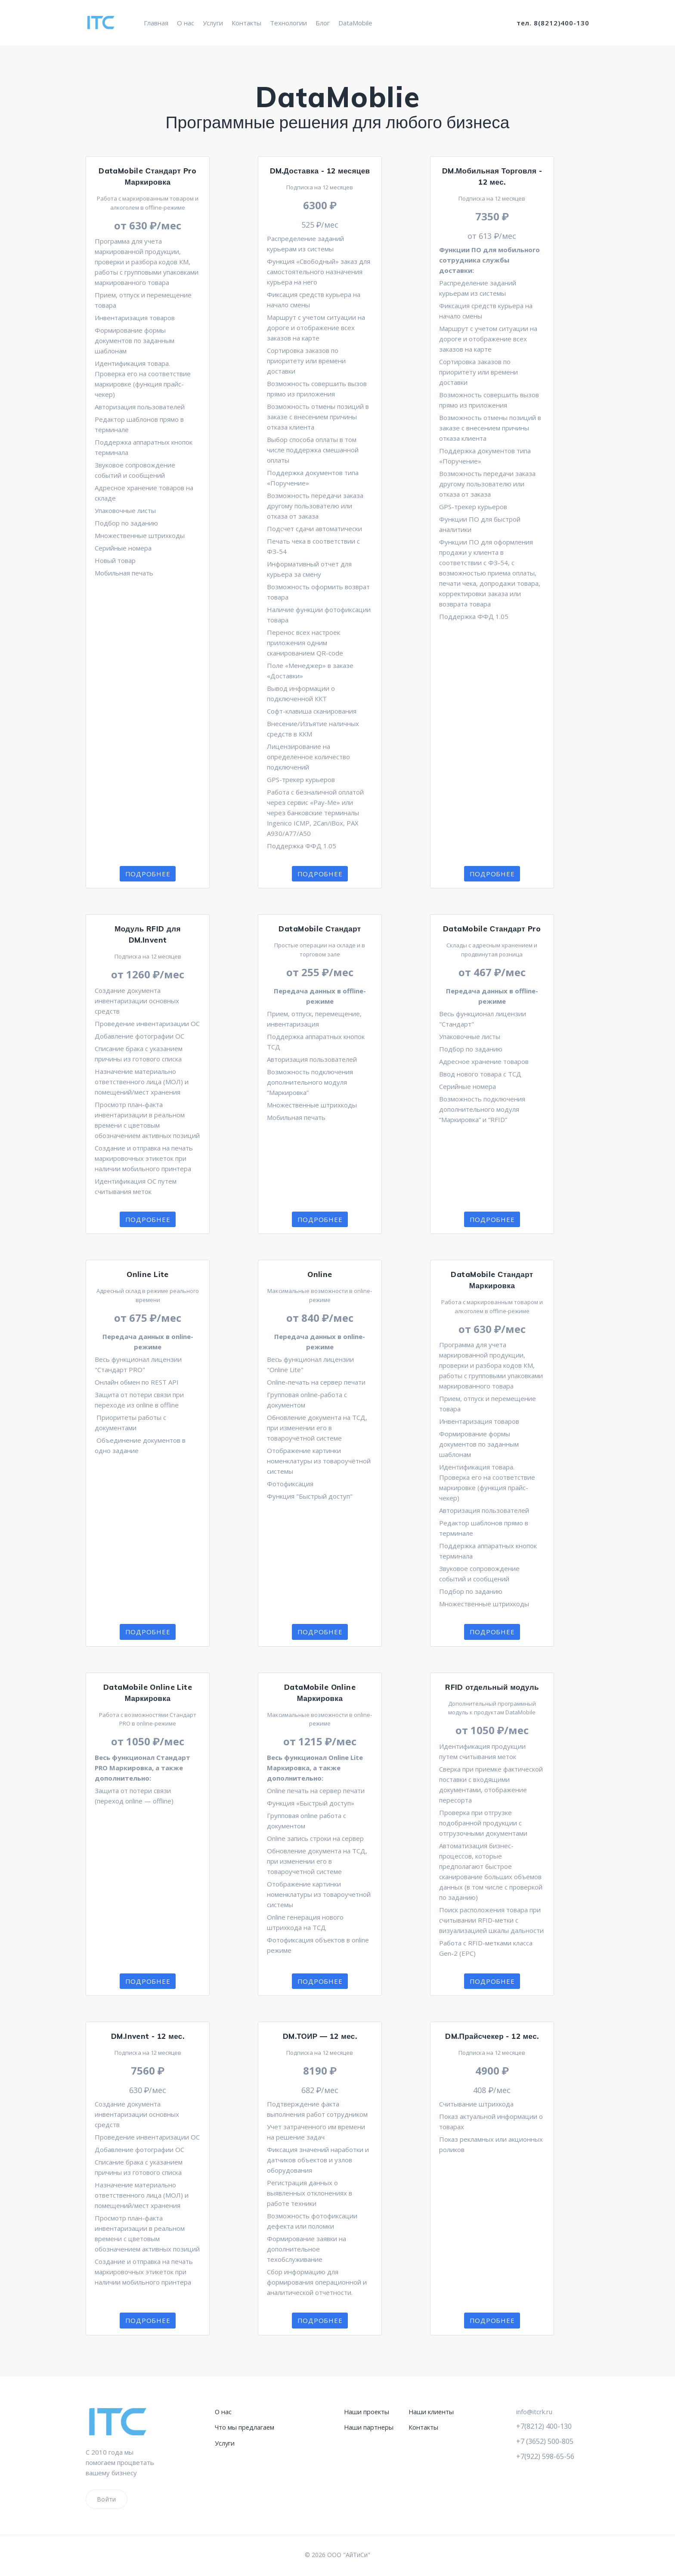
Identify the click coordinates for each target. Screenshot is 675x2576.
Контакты (246, 23)
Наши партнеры (369, 2427)
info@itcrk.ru (534, 2411)
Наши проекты (367, 2411)
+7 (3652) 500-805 (547, 2441)
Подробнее (147, 873)
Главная (156, 23)
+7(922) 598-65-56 (547, 2457)
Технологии (288, 23)
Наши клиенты (432, 2411)
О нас (185, 23)
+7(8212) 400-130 (546, 2426)
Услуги (213, 23)
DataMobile (355, 23)
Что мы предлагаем (245, 2427)
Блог (323, 23)
